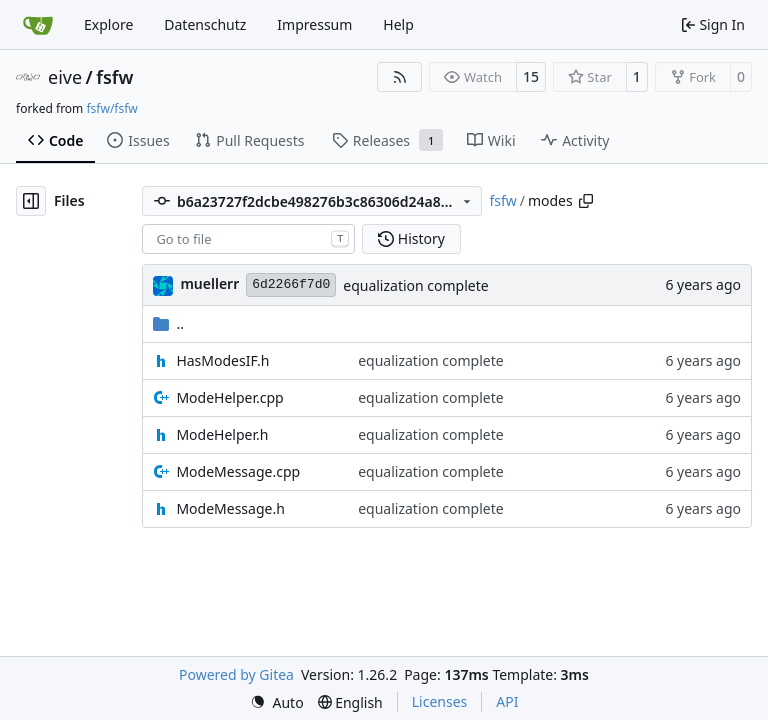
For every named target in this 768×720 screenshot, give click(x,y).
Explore (108, 24)
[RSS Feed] (400, 77)
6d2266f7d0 (291, 284)
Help (398, 24)
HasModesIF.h (222, 360)
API (507, 701)
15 (531, 76)
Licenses (440, 701)
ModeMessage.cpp (238, 471)
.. (168, 323)
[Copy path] (586, 201)
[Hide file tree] (31, 201)
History (411, 238)
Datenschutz (205, 24)
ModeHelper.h (222, 434)
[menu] (277, 702)
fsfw (114, 77)
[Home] (38, 25)
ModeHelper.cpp (229, 397)
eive (65, 77)
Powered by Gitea (236, 674)
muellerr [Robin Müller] (209, 283)
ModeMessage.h (230, 508)
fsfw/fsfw (111, 108)
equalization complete (415, 285)
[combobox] (248, 239)
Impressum (314, 24)
